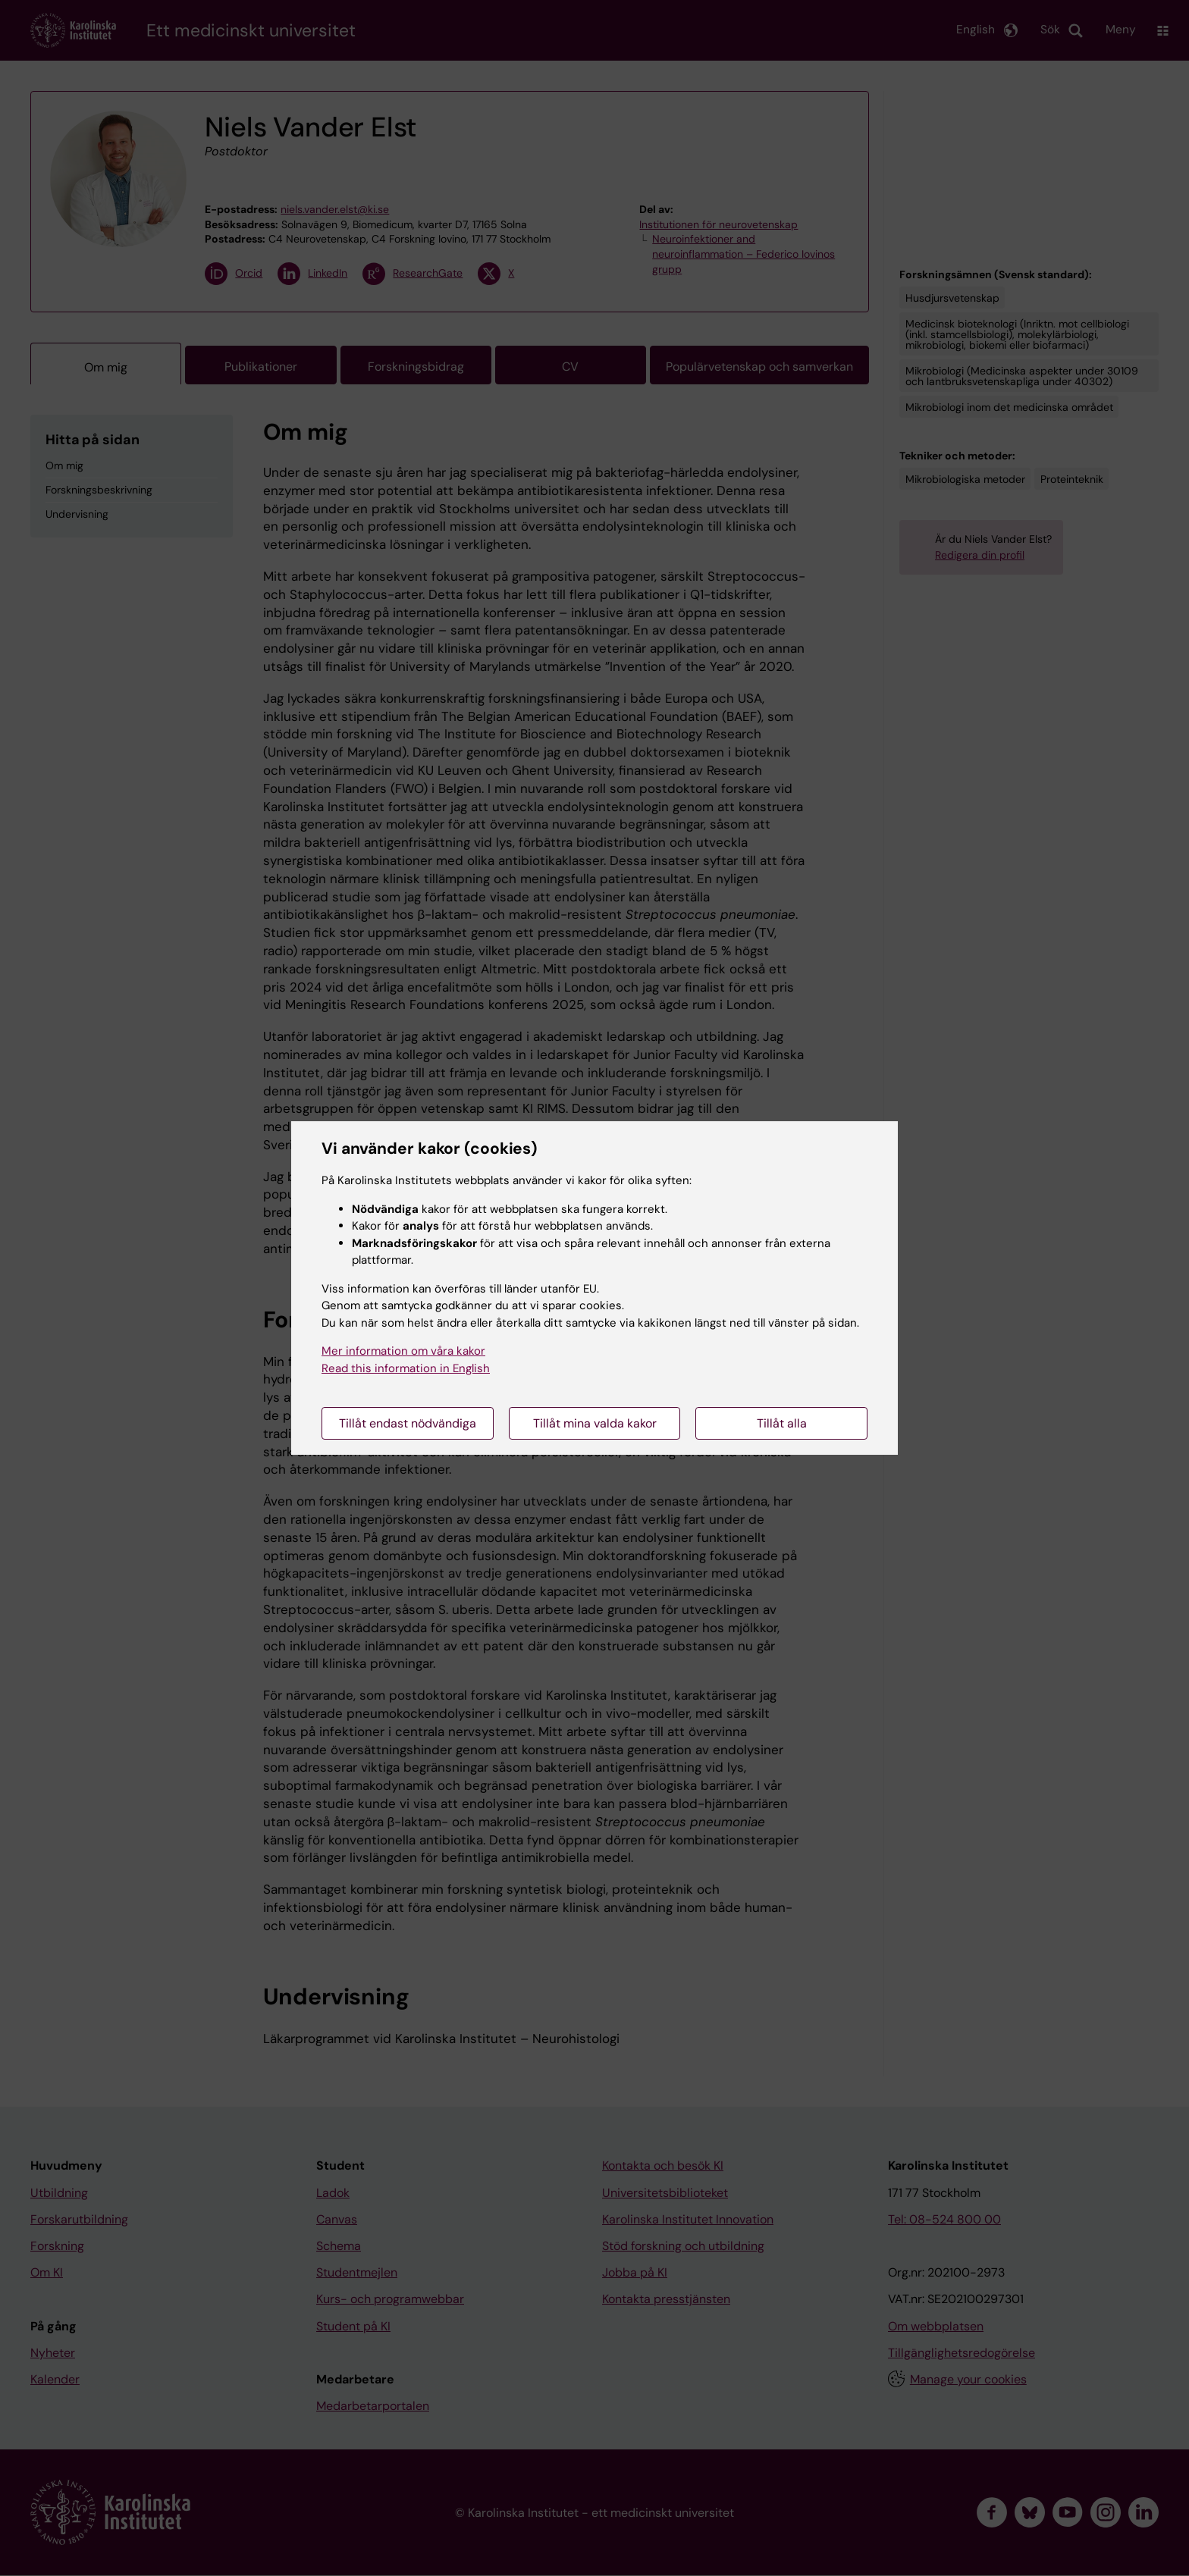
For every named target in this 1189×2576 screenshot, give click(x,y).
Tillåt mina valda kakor (595, 1423)
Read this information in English (406, 1368)
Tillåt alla (782, 1423)
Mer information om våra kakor (403, 1351)
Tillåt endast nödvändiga (407, 1423)
